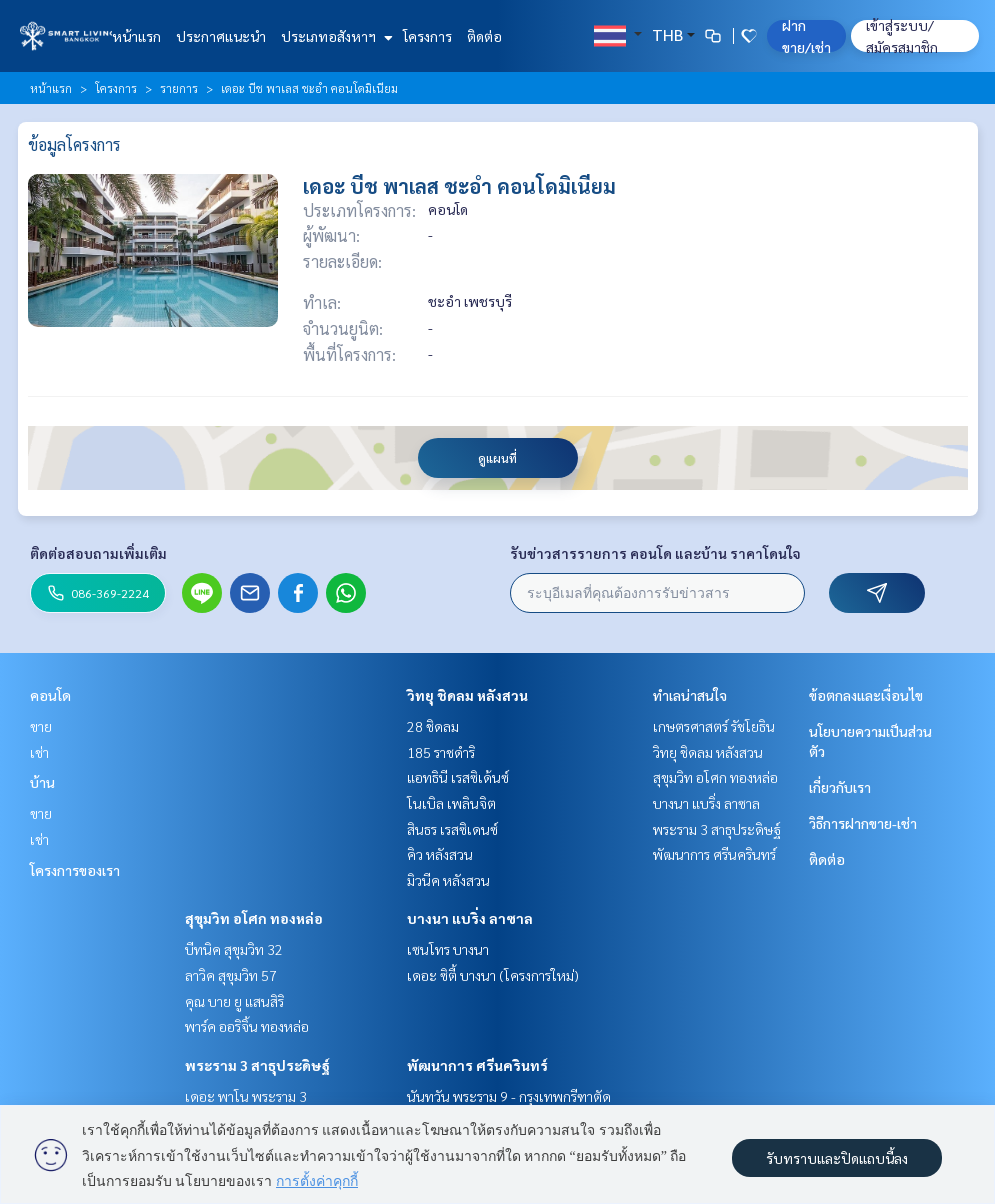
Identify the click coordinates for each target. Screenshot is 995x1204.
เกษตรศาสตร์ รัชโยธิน (714, 726)
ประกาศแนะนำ (221, 36)
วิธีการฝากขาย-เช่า (863, 823)
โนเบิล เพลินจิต (451, 803)
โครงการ (427, 36)
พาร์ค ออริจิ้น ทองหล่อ (247, 1026)
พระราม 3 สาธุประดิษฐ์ (257, 1065)
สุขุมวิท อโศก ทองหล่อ (254, 918)
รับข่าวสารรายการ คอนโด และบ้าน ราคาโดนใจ (655, 553)
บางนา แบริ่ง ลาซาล (470, 918)
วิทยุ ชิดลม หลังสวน (467, 695)
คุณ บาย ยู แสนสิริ (234, 1001)
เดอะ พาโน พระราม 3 (246, 1096)
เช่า (39, 752)
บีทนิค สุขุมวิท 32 (234, 949)
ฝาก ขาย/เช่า (806, 36)
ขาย (41, 726)
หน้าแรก (136, 36)
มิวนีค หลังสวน (448, 880)
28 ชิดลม (433, 726)
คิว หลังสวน (440, 854)
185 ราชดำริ (441, 752)
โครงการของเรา (75, 870)
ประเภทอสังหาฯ (334, 36)
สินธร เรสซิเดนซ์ (452, 829)
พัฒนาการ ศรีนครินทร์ (477, 1065)
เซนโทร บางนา (448, 949)
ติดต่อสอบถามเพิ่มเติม (98, 553)
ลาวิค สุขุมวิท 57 (231, 975)
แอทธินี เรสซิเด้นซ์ (458, 777)
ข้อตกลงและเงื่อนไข (866, 695)
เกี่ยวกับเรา (840, 787)
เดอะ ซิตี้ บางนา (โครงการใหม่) (493, 975)
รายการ (179, 88)
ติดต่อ (484, 36)
